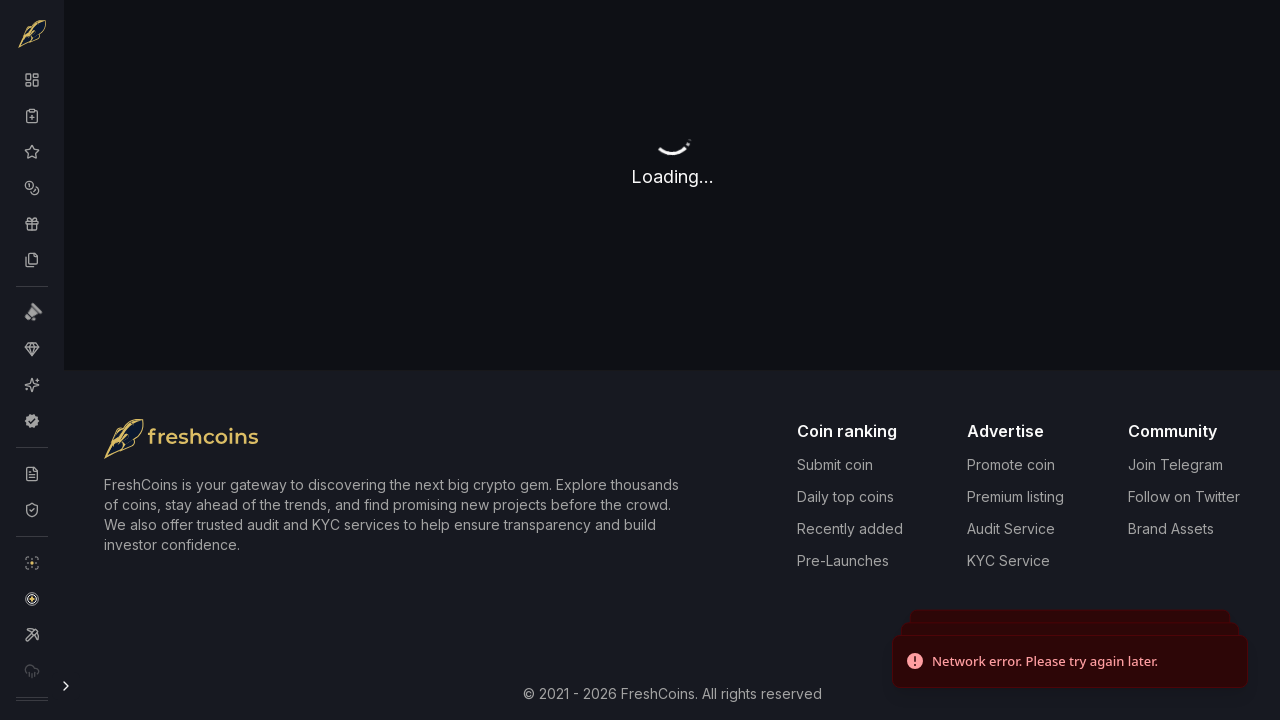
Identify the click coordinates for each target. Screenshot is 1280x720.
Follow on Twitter (1184, 496)
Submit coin (835, 464)
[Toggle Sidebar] (66, 686)
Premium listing (1015, 496)
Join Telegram (1175, 464)
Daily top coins (845, 496)
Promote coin (1011, 464)
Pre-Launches (843, 560)
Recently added (850, 528)
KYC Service (1008, 560)
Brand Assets (1171, 528)
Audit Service (1011, 528)
